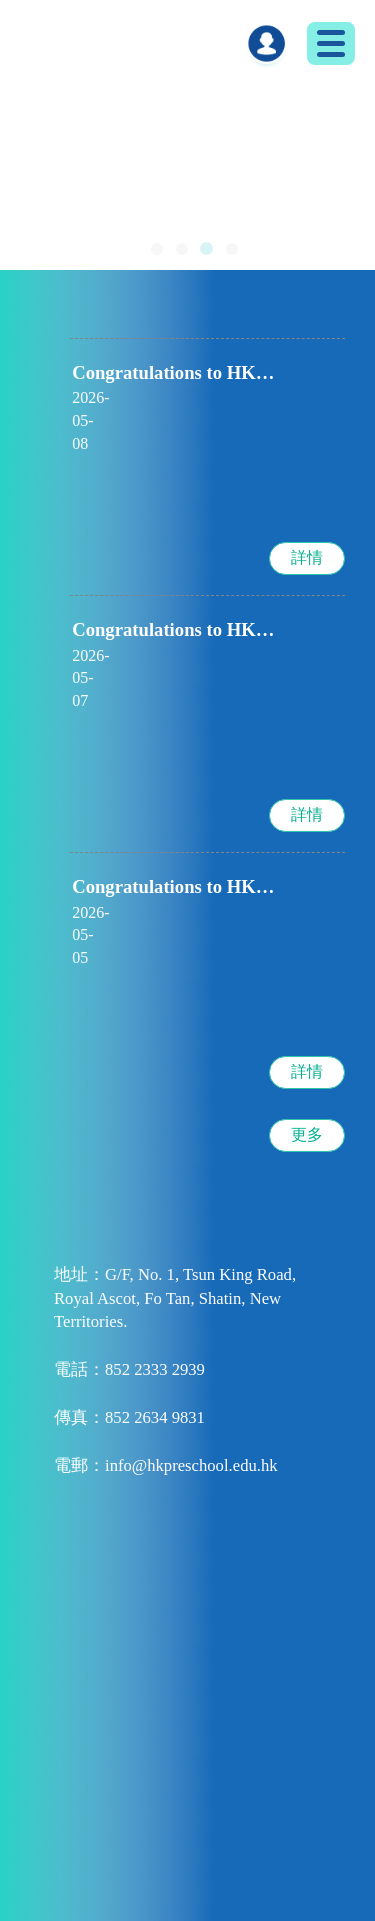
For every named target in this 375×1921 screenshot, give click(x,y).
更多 (307, 1102)
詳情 (307, 547)
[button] (157, 249)
